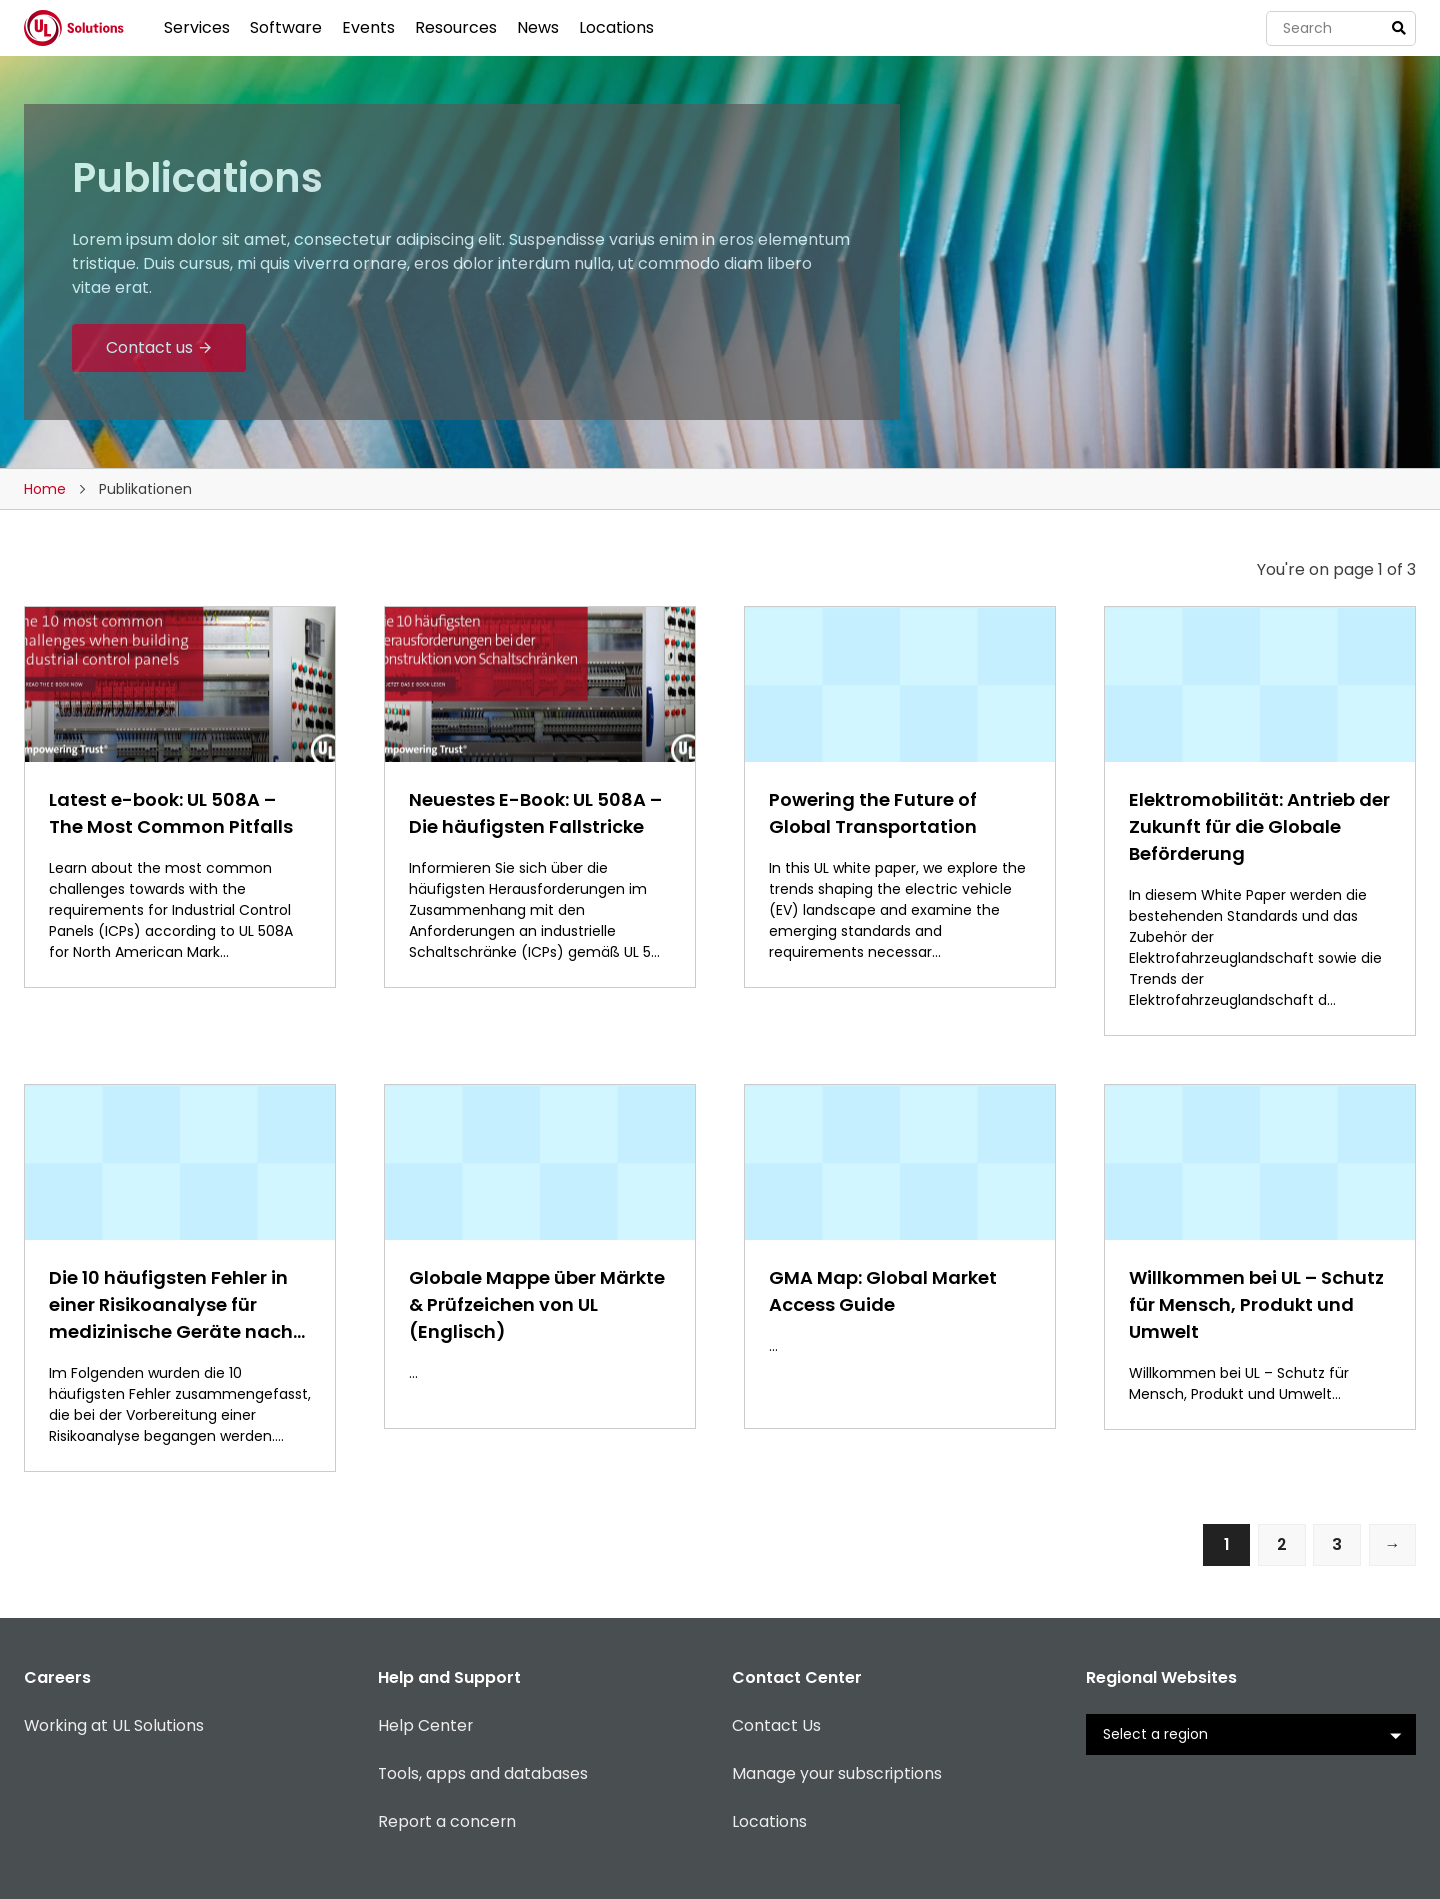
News (538, 27)
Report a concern (448, 1822)
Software (286, 27)
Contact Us (776, 1726)
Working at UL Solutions (115, 1726)
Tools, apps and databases (483, 1774)
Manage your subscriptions (838, 1774)
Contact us (149, 347)
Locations (616, 27)
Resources (456, 27)
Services (197, 27)
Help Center (426, 1726)
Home (45, 489)
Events (368, 27)
